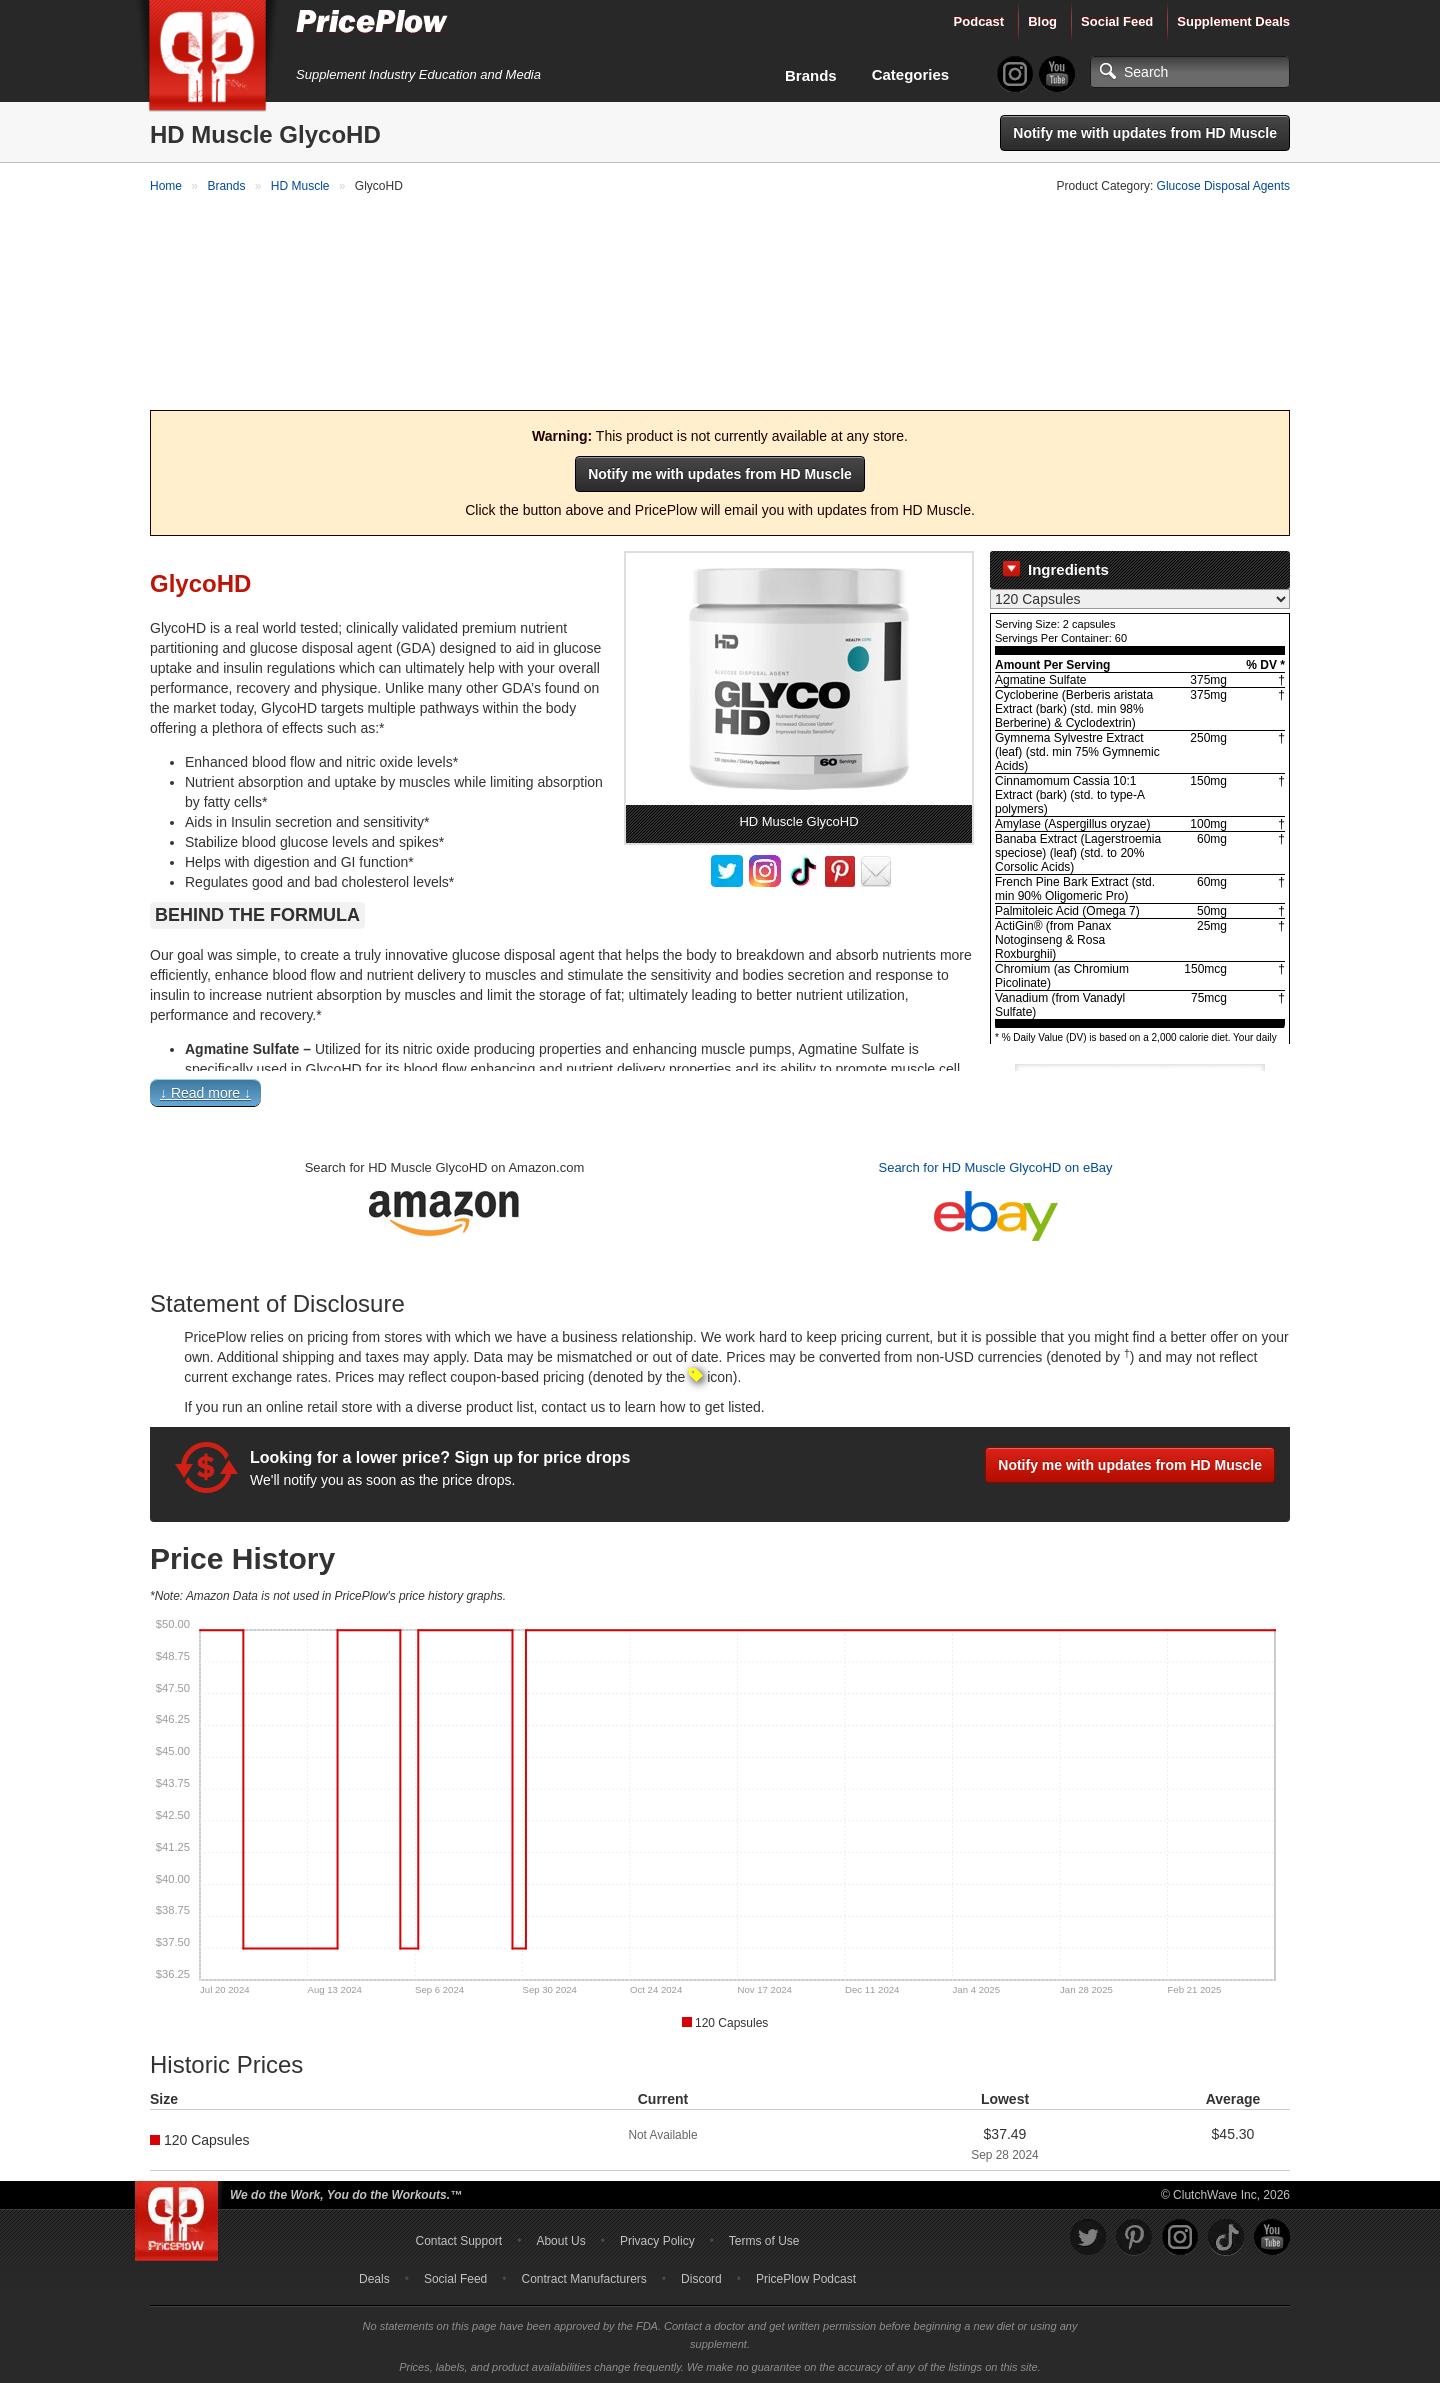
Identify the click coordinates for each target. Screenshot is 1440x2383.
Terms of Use (764, 2238)
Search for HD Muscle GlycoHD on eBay (995, 1164)
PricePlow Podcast (806, 2276)
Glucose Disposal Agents (1223, 186)
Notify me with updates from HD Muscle (1145, 133)
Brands (811, 75)
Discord (701, 2276)
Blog (1042, 21)
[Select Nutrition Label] (1140, 597)
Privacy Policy (657, 2238)
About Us (560, 2238)
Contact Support (458, 2238)
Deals (374, 2276)
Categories (911, 74)
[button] (720, 1094)
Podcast (979, 21)
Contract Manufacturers (583, 2276)
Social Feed (1117, 21)
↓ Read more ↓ (205, 1090)
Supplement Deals (1233, 21)
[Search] (1190, 72)
